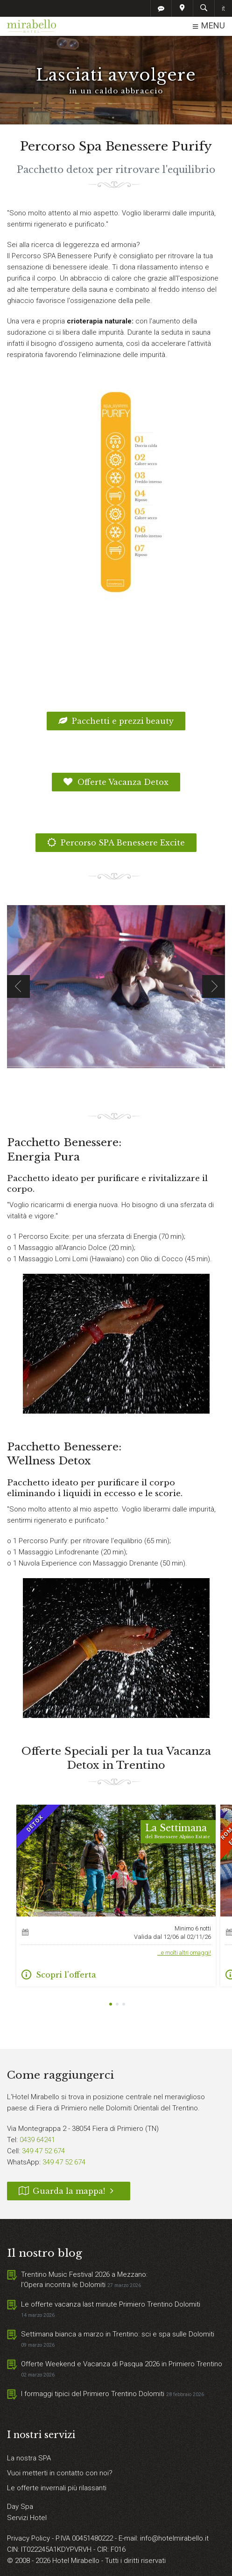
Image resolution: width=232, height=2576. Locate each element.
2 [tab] (117, 2005)
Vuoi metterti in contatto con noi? (59, 2473)
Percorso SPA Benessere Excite (116, 842)
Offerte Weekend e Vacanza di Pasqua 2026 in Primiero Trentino (121, 2364)
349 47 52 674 (43, 2151)
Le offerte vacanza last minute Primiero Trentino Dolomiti (110, 2304)
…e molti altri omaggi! (184, 1952)
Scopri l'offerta (58, 1974)
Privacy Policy (29, 2538)
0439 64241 (37, 2140)
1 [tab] (110, 2005)
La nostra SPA (29, 2458)
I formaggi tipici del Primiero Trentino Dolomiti (92, 2394)
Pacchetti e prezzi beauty (116, 721)
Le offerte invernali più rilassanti (56, 2488)
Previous (18, 986)
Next (213, 986)
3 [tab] (123, 2005)
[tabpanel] (116, 1896)
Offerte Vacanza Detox (116, 782)
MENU (208, 26)
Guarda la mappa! (69, 2191)
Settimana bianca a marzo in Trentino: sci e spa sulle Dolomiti (117, 2334)
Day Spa (20, 2506)
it (223, 8)
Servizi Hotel (27, 2518)
